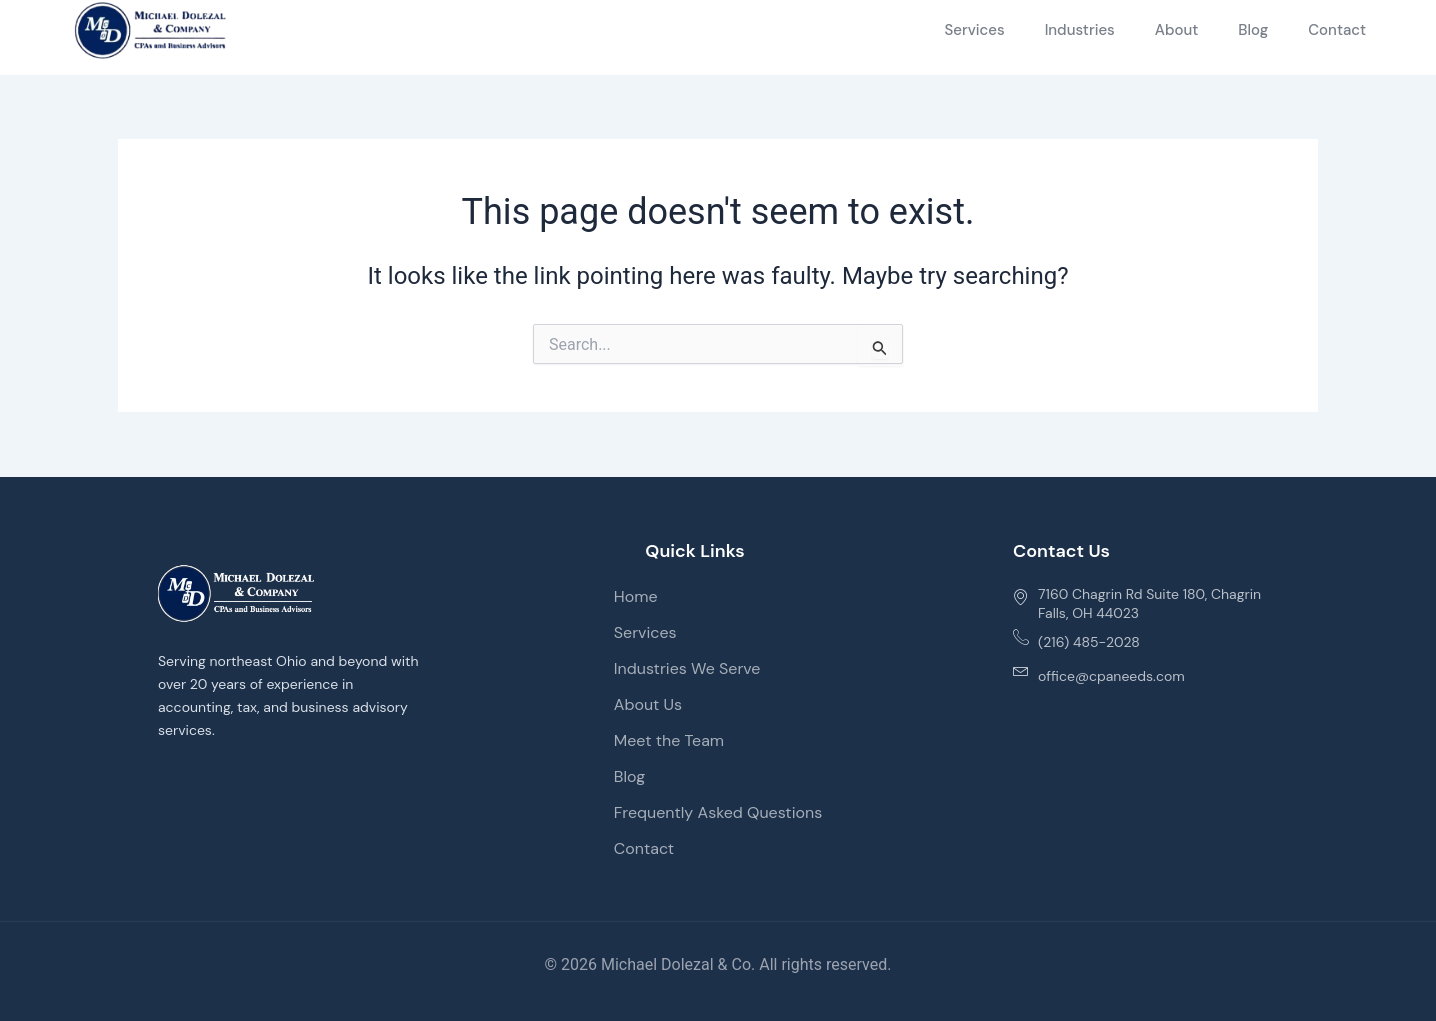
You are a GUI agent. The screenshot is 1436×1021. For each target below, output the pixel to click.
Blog (1253, 30)
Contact (1337, 30)
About (1177, 30)
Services (974, 30)
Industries (1080, 30)
